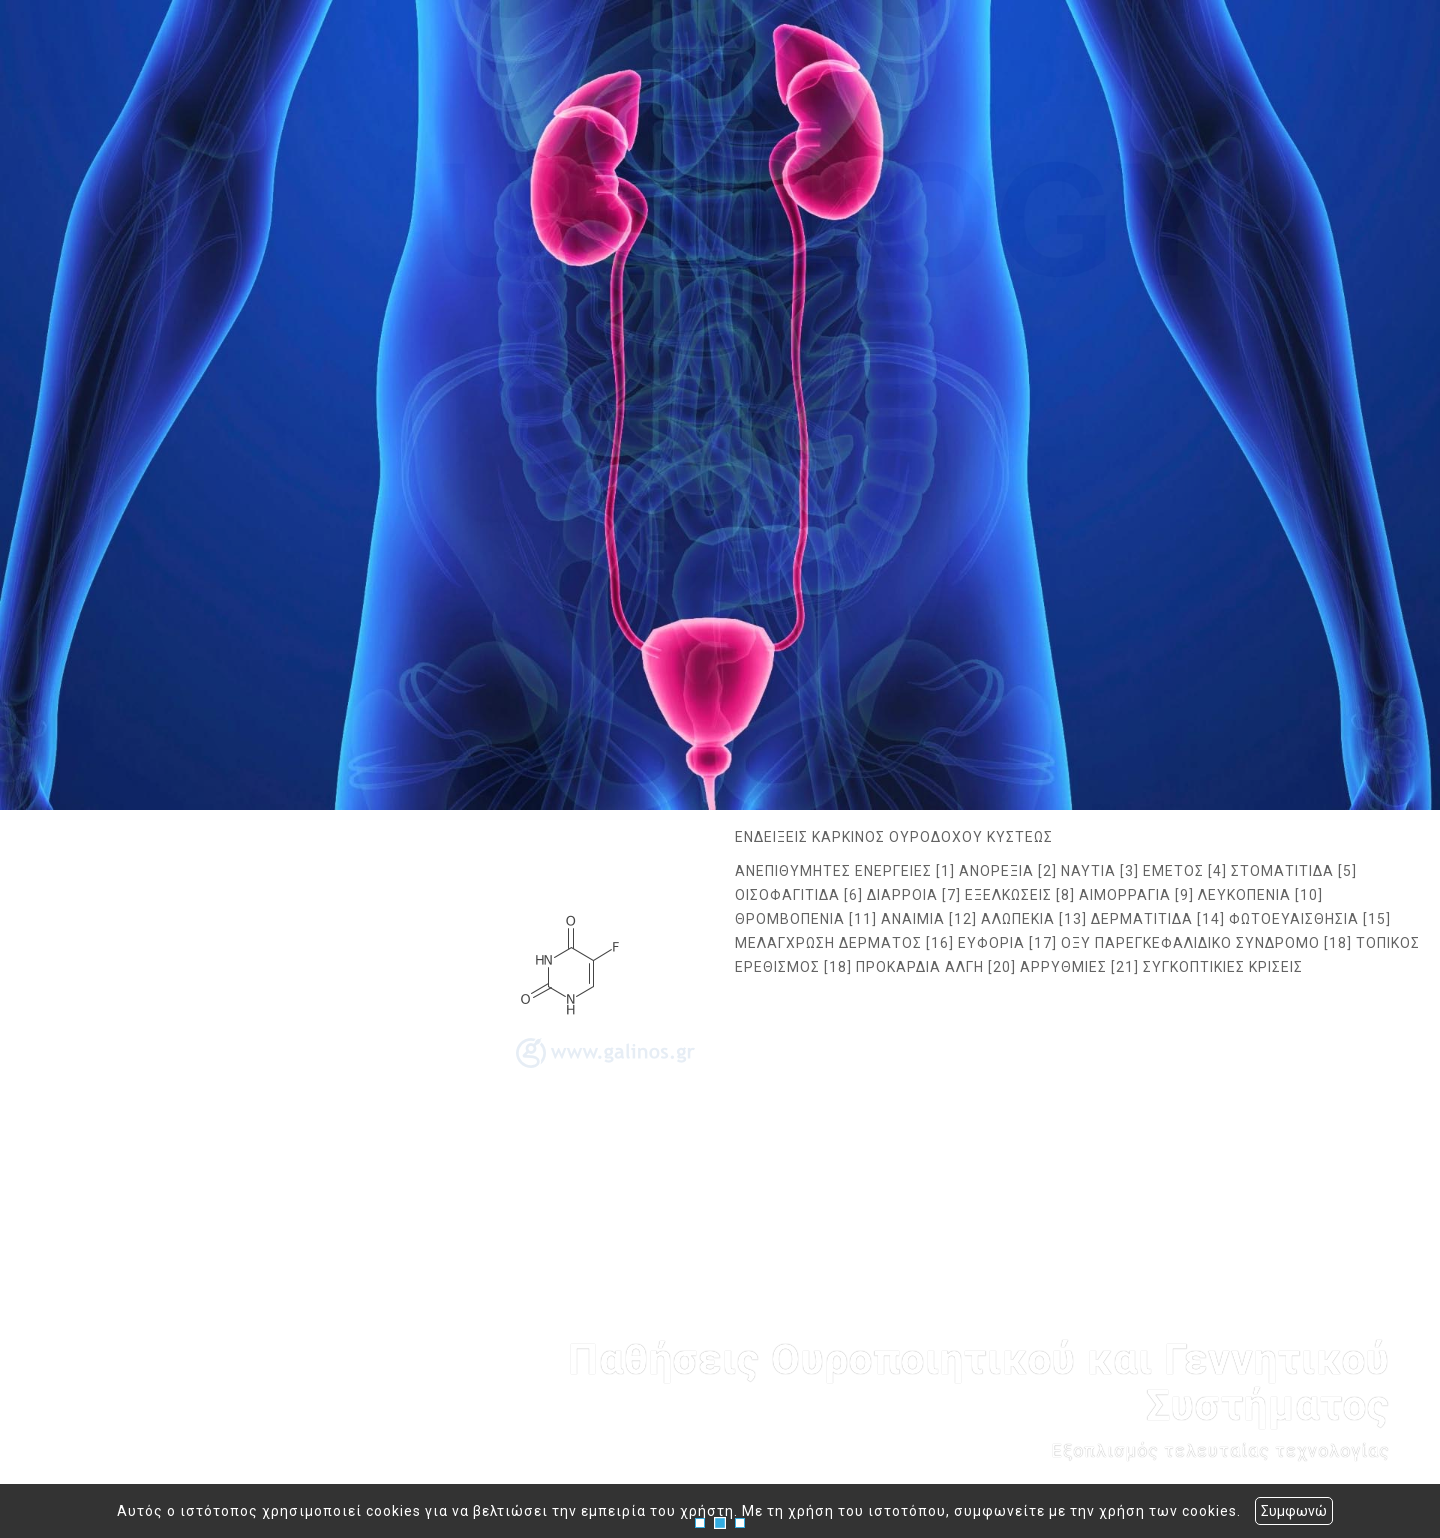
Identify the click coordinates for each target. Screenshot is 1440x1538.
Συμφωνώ (1294, 1511)
